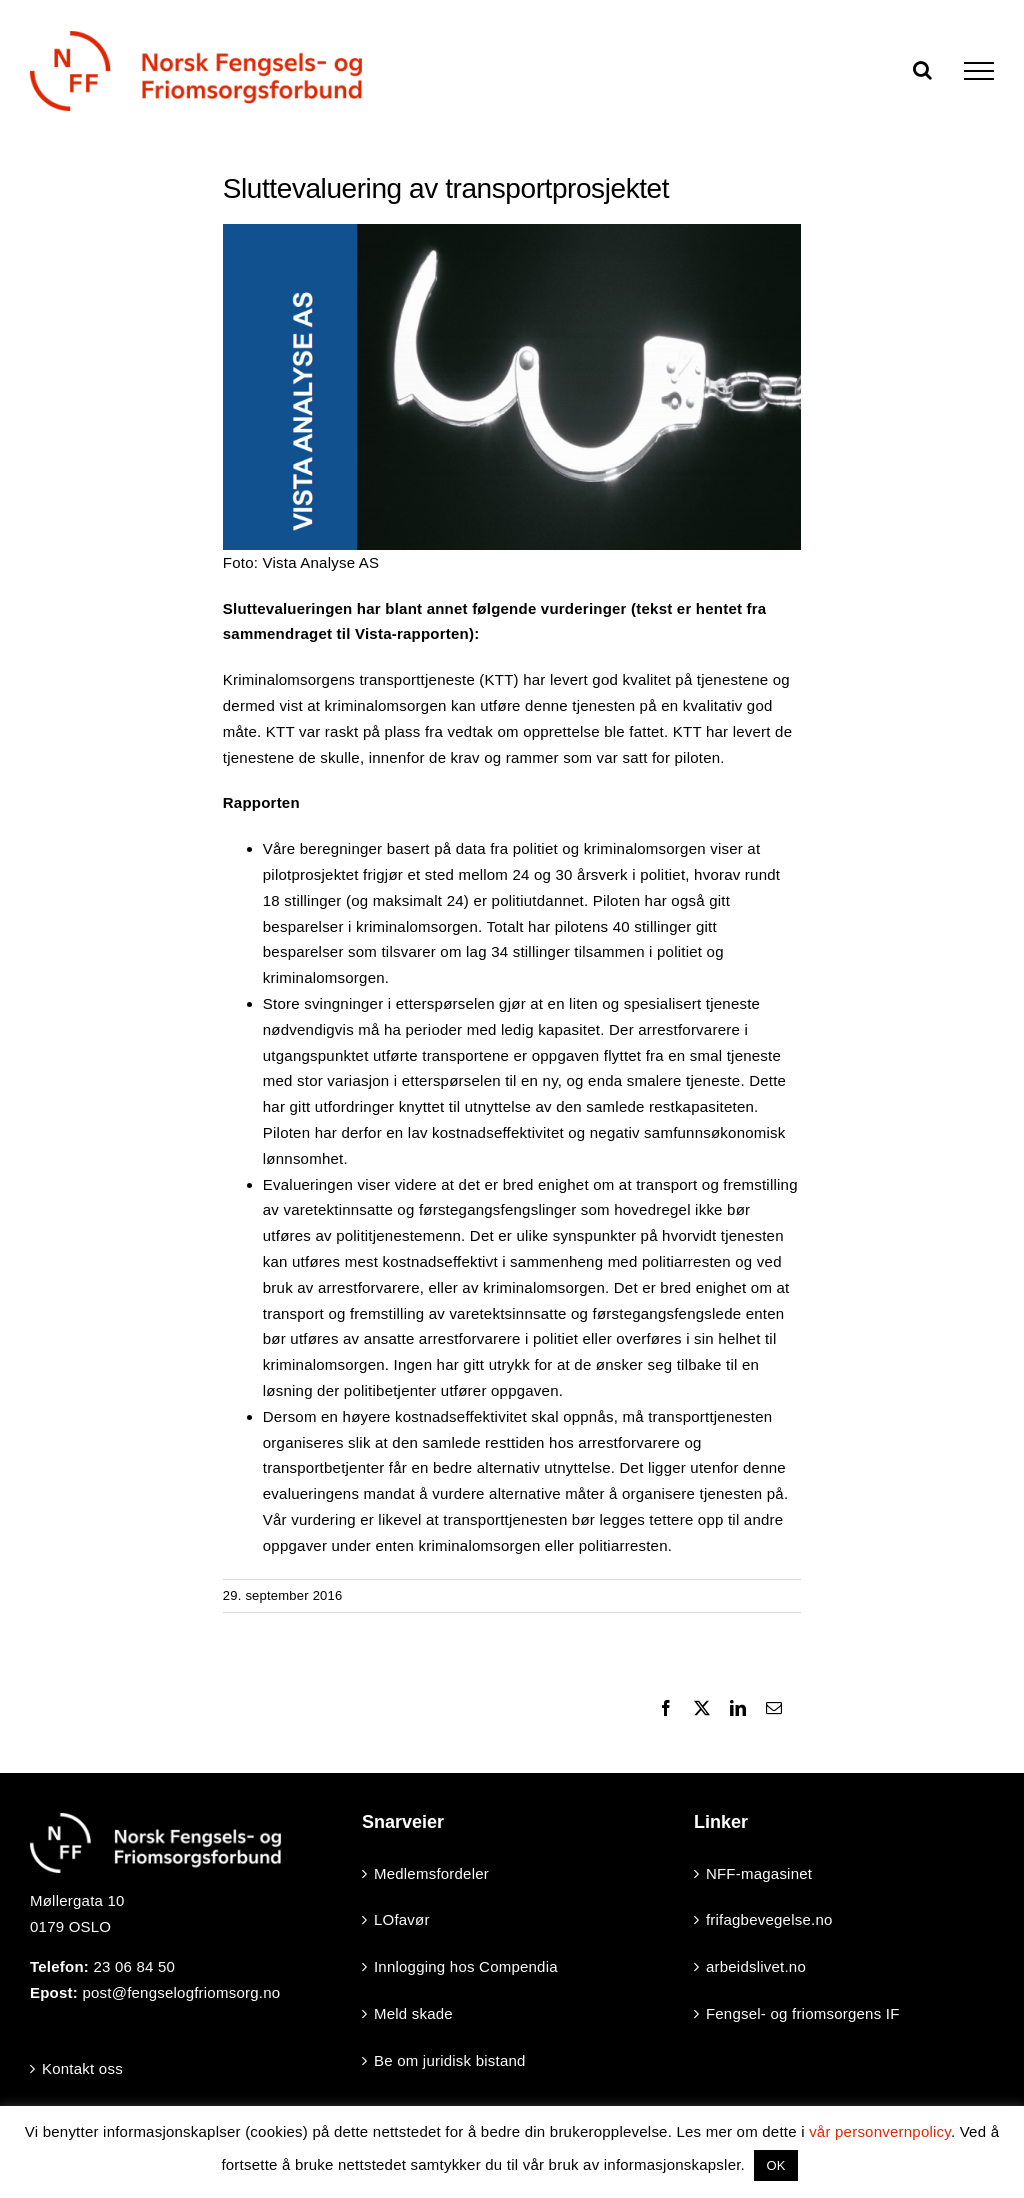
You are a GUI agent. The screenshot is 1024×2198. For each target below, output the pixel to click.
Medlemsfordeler (431, 1873)
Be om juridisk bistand (450, 2060)
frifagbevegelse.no (769, 1919)
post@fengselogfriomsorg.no (181, 1992)
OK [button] (775, 2165)
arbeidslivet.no (756, 1966)
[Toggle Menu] (979, 71)
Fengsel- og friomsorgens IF (803, 2013)
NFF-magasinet (759, 1873)
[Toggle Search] (922, 70)
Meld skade (413, 2013)
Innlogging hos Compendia (466, 1966)
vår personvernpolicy (880, 2131)
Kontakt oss (82, 2068)
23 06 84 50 (134, 1966)
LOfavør (402, 1919)
